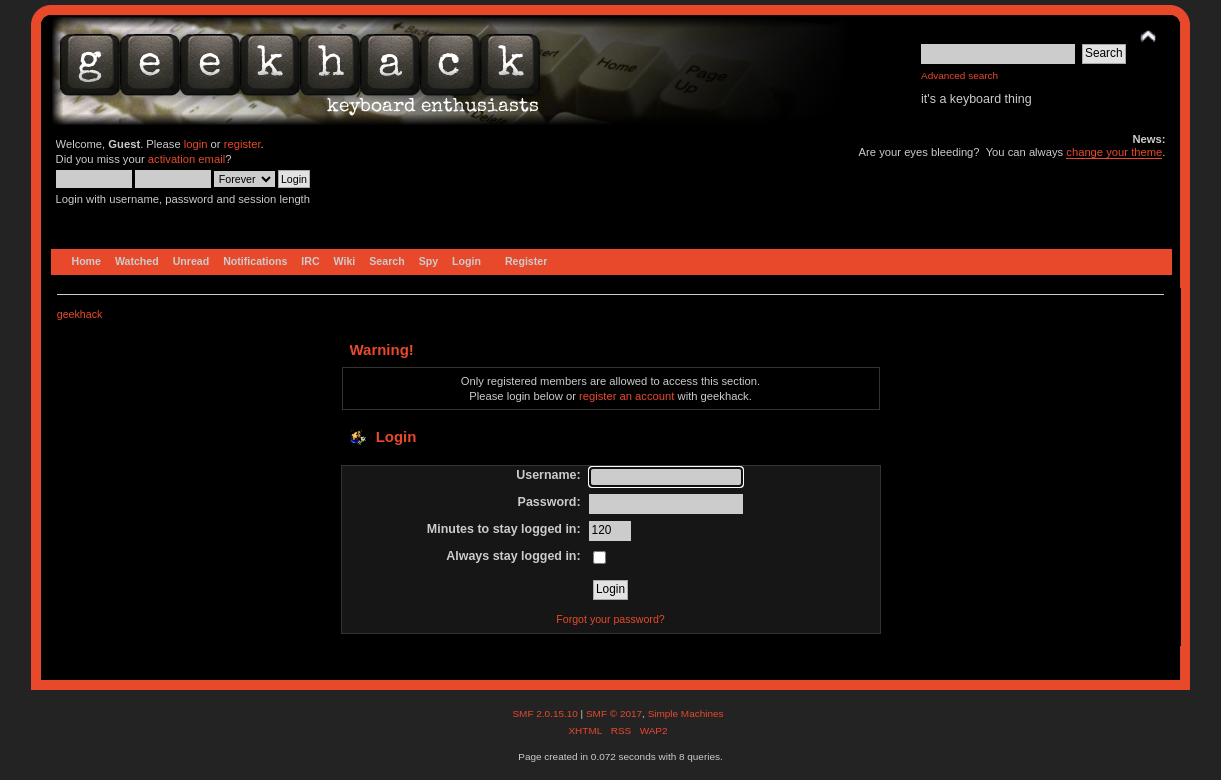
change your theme (1114, 152)
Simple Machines (686, 713)
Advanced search (959, 75)
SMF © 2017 (614, 713)
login (196, 144)
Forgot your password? (610, 619)
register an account (626, 396)
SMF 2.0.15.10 (546, 713)
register (242, 144)
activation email (186, 159)
